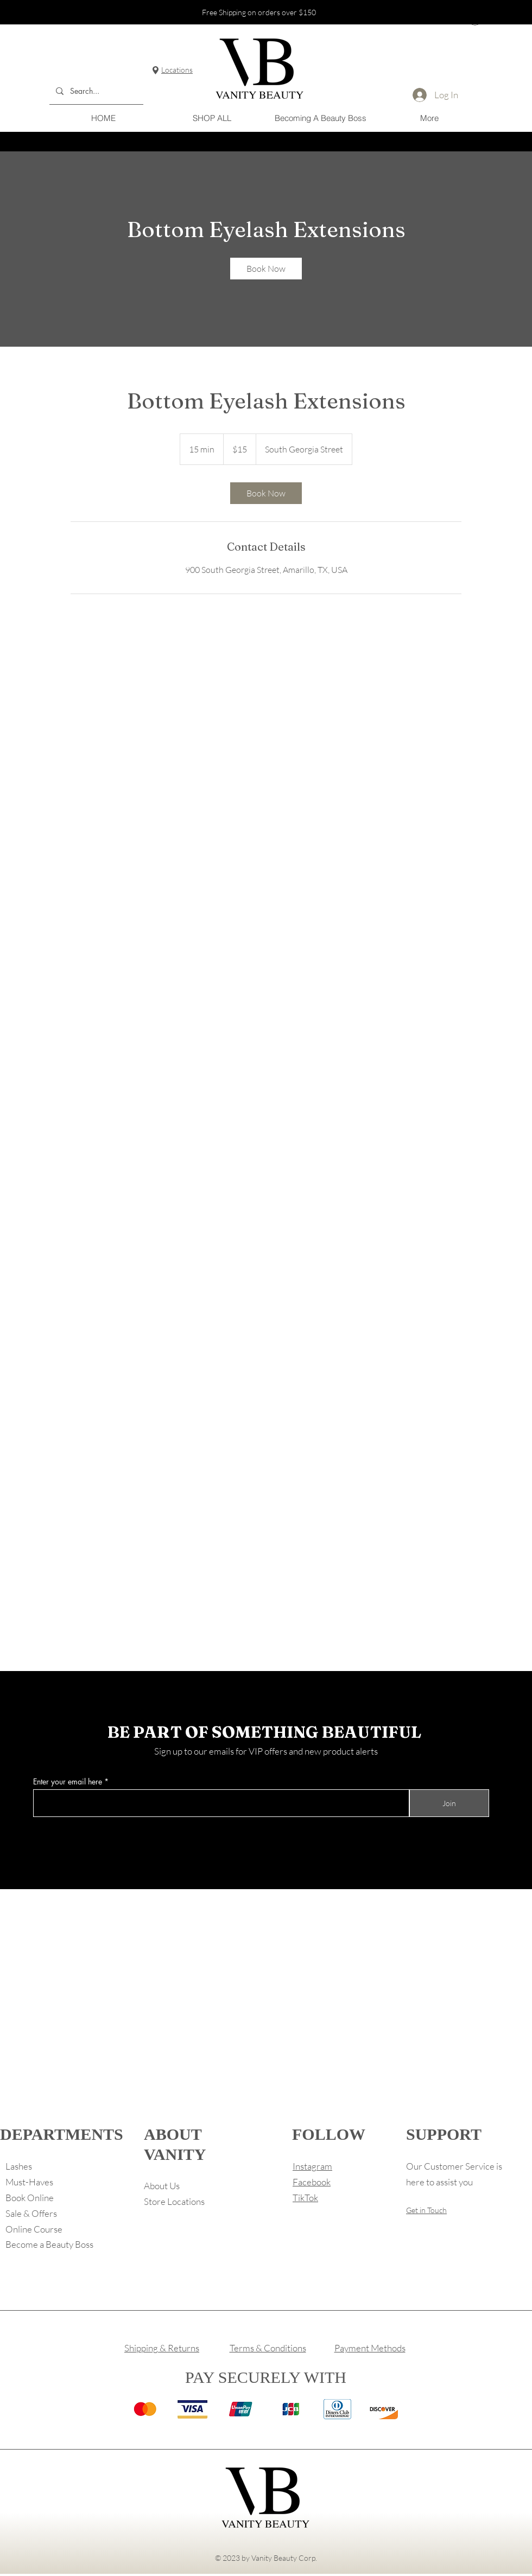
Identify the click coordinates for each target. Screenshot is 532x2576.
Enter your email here (67, 1782)
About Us (162, 2185)
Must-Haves (29, 2182)
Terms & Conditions (268, 2348)
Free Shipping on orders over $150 (259, 12)
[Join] (449, 1803)
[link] (266, 268)
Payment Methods (370, 2348)
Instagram (312, 2166)
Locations (177, 69)
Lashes (18, 2166)
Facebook (312, 2182)
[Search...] (95, 91)
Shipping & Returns (161, 2348)
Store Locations (174, 2201)
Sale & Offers (31, 2213)
